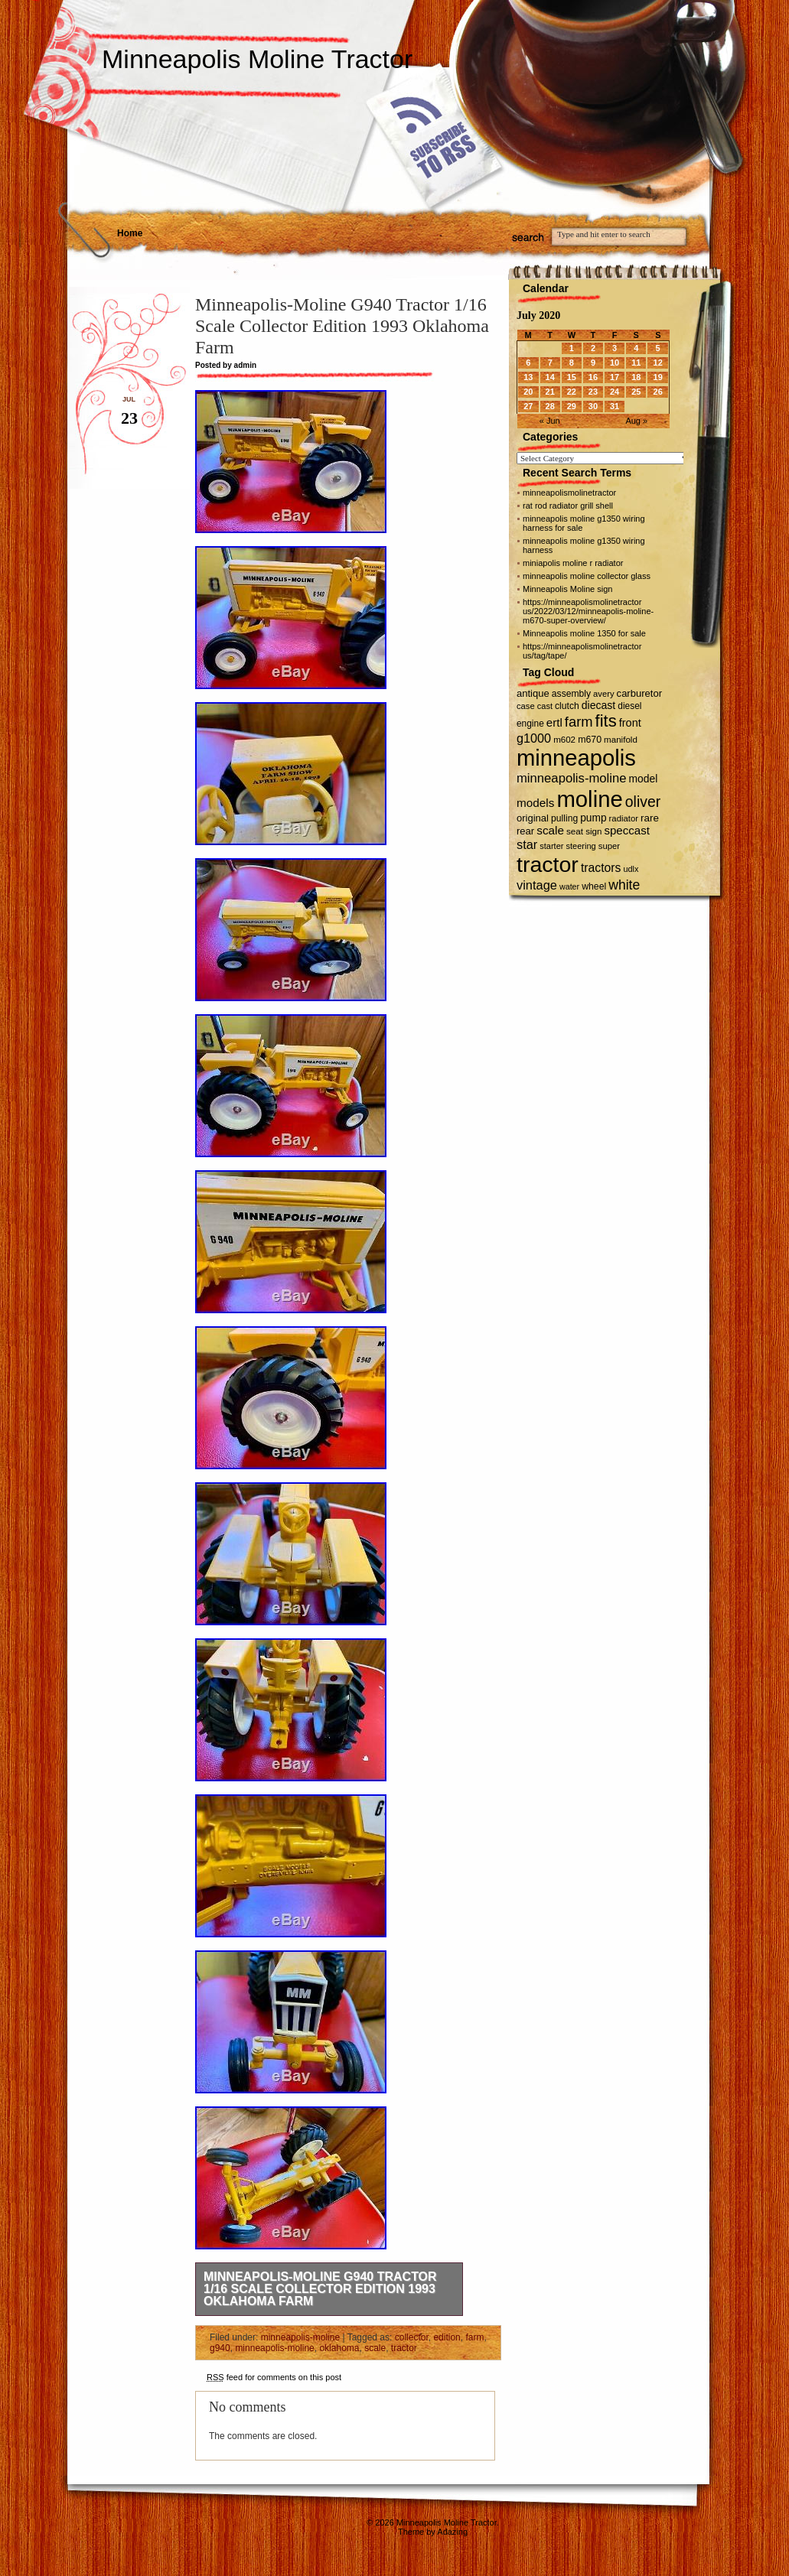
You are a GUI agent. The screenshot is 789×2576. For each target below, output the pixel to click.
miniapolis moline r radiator (573, 563)
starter (551, 846)
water (569, 886)
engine (530, 723)
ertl (554, 722)
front (630, 723)
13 (528, 377)
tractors (601, 867)
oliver (642, 801)
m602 (564, 739)
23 (593, 391)
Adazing (452, 2531)
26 (658, 391)
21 (550, 391)
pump (593, 818)
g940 (220, 2348)
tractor (404, 2348)
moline (589, 799)
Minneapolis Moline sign (567, 589)
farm (474, 2337)
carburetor (639, 693)
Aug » (636, 420)
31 (614, 406)
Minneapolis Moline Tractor (257, 58)
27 (528, 406)
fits (606, 720)
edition (446, 2337)
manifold (620, 739)
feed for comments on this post (274, 2377)
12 (658, 362)
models (535, 802)
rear (525, 831)
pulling (564, 818)
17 (614, 377)
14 (550, 377)
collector (412, 2337)
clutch (567, 706)
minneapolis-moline (300, 2337)
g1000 (534, 738)
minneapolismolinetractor (569, 492)
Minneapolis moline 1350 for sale (584, 633)
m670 (590, 739)
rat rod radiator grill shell (568, 505)
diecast (599, 705)
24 (614, 391)
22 (571, 391)
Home (129, 233)
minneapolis (576, 758)
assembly (571, 693)
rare (650, 818)
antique (533, 693)
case (526, 706)
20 (528, 391)
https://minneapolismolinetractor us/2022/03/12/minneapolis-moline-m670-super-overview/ (588, 611)
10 (614, 362)
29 (571, 406)
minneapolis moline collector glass (586, 576)
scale (375, 2348)
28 (550, 406)
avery (603, 693)
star (527, 844)
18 (636, 377)
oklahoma (339, 2348)
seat (574, 831)
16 (593, 377)
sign (593, 831)
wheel (594, 886)
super (609, 846)
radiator (623, 818)
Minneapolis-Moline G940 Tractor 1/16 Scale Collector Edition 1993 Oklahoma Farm (320, 2289)
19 (658, 377)
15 (571, 377)
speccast (626, 830)
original (533, 818)
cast (545, 706)
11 (636, 362)
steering (581, 846)
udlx (631, 868)
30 (593, 406)
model (643, 778)
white (624, 885)
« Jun (550, 420)
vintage (537, 885)
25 (636, 391)
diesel (629, 706)
